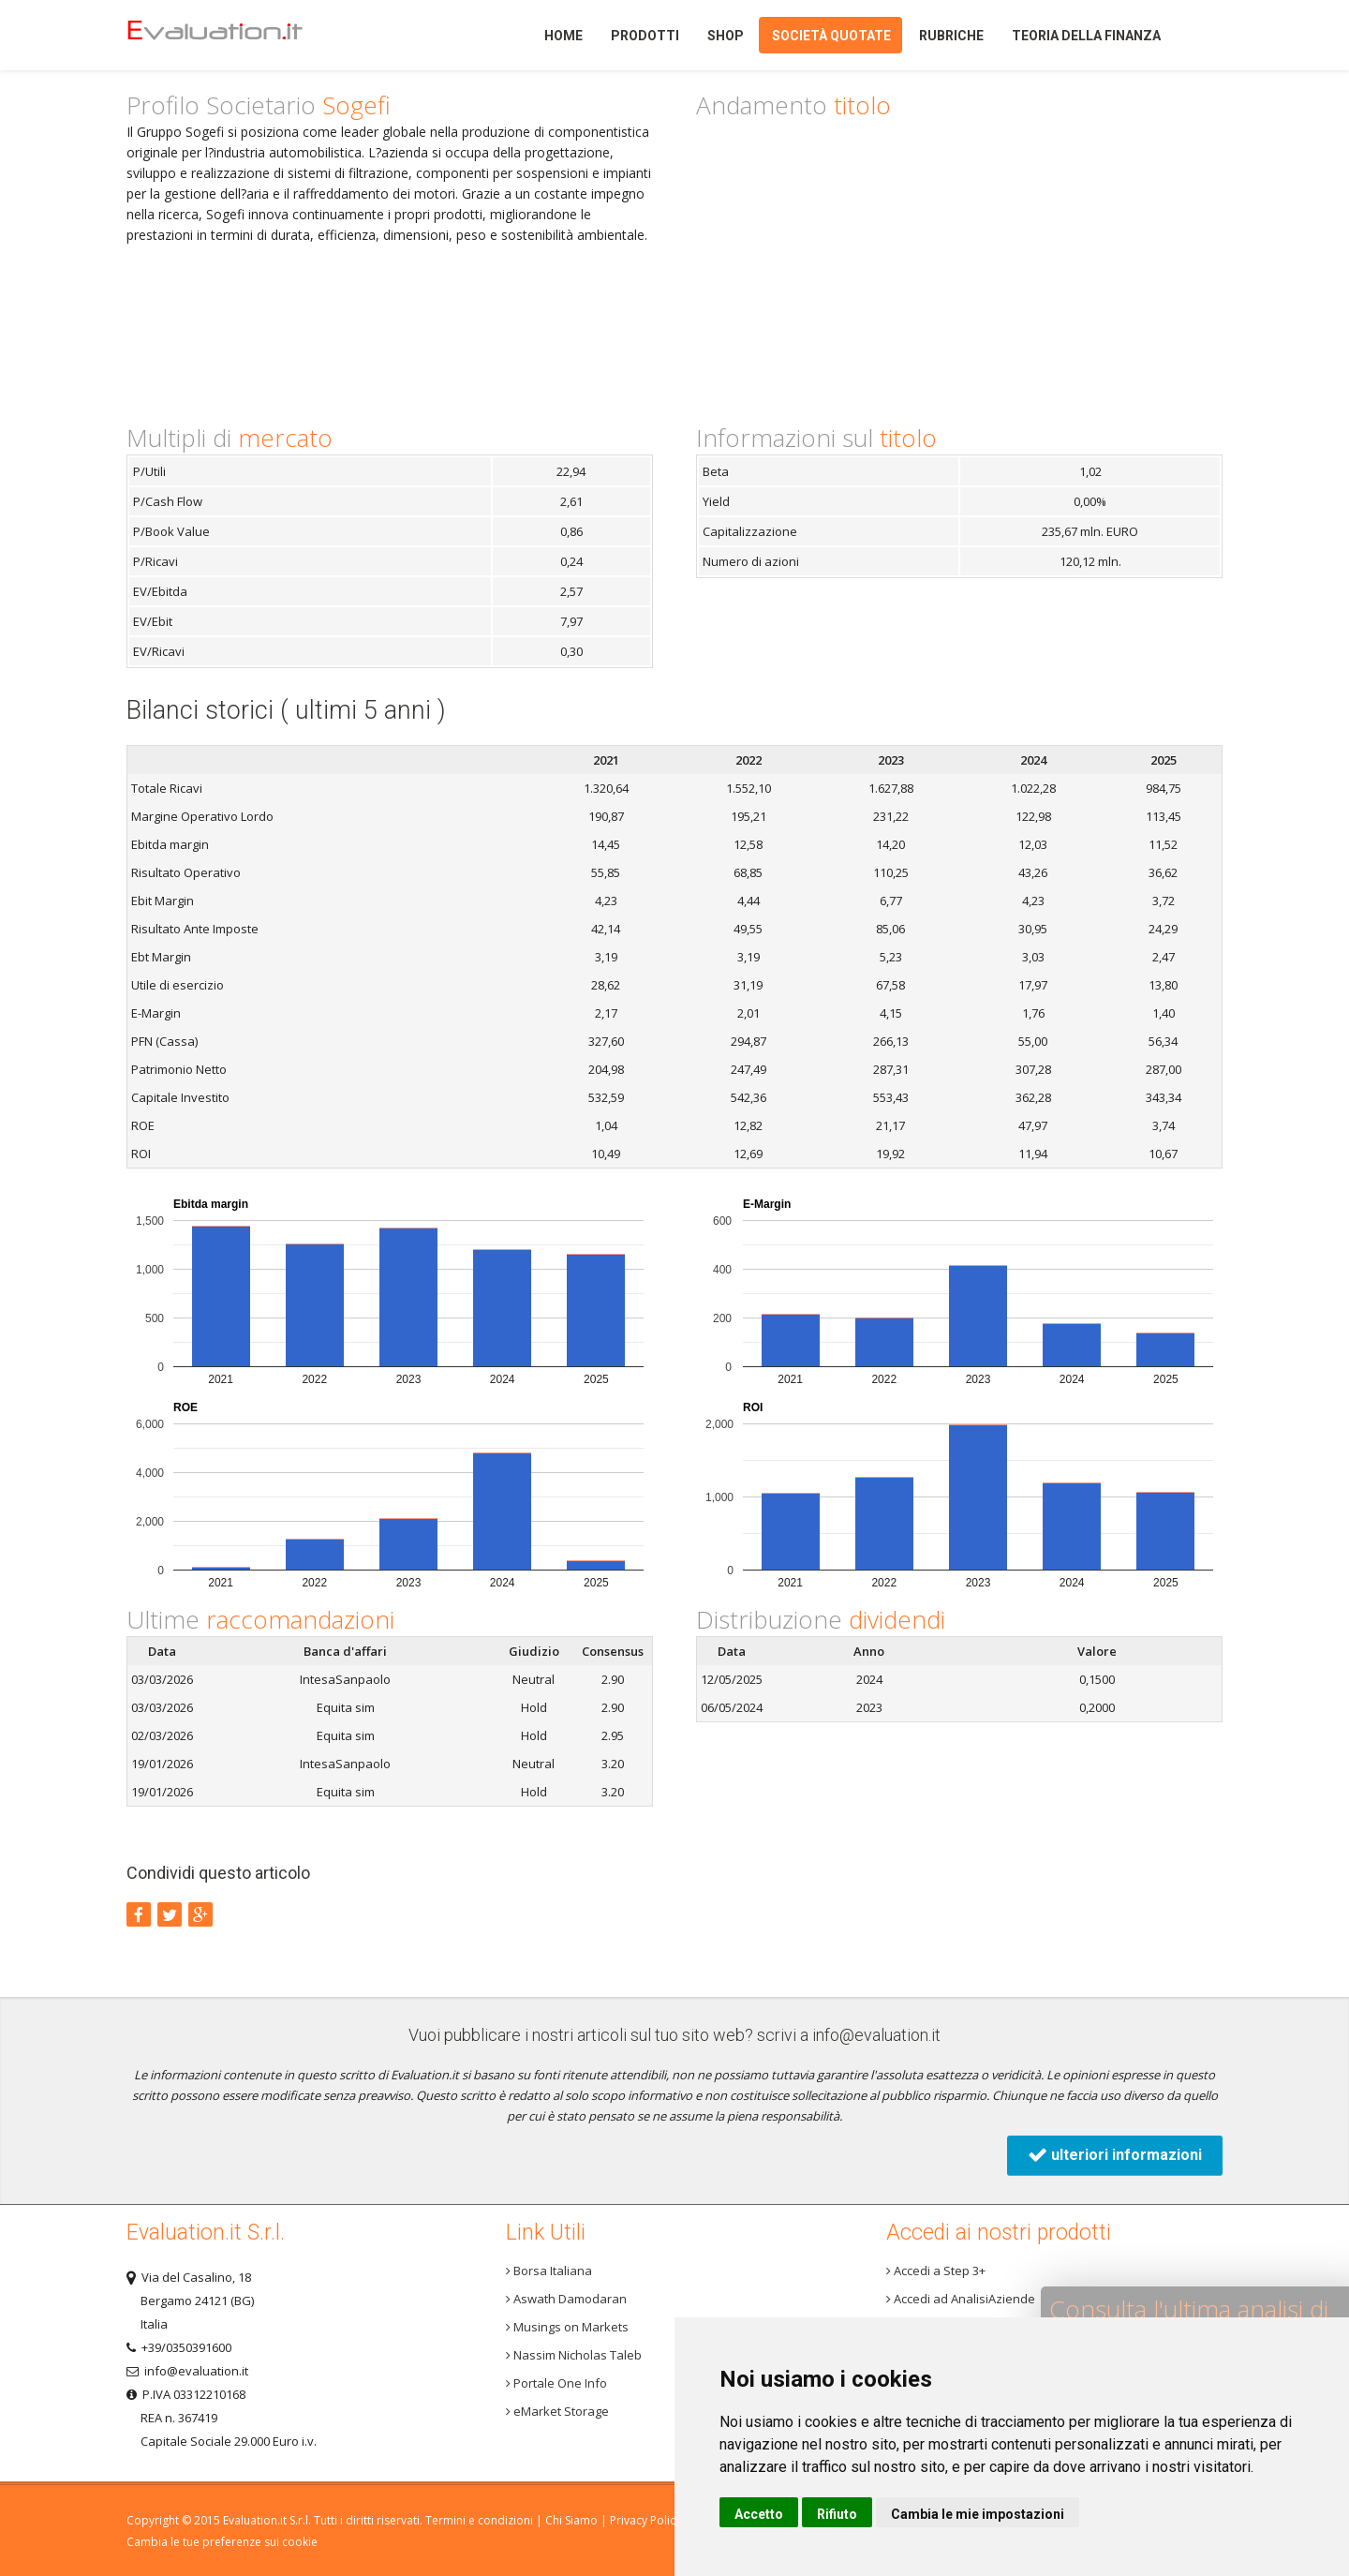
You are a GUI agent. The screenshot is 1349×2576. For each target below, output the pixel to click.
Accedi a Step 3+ (936, 2270)
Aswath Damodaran (566, 2298)
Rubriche (951, 35)
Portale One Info (556, 2383)
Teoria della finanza (1086, 35)
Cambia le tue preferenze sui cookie (222, 2542)
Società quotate (831, 35)
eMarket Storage (557, 2411)
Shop (725, 35)
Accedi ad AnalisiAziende (960, 2298)
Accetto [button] (758, 2514)
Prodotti (645, 35)
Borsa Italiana (549, 2270)
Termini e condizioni (479, 2520)
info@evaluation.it (876, 2035)
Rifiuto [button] (837, 2514)
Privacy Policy (645, 2520)
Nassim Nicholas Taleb (574, 2354)
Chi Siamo (571, 2520)
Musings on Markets (567, 2326)
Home (246, 35)
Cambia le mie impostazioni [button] (977, 2514)
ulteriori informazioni (1115, 2155)
